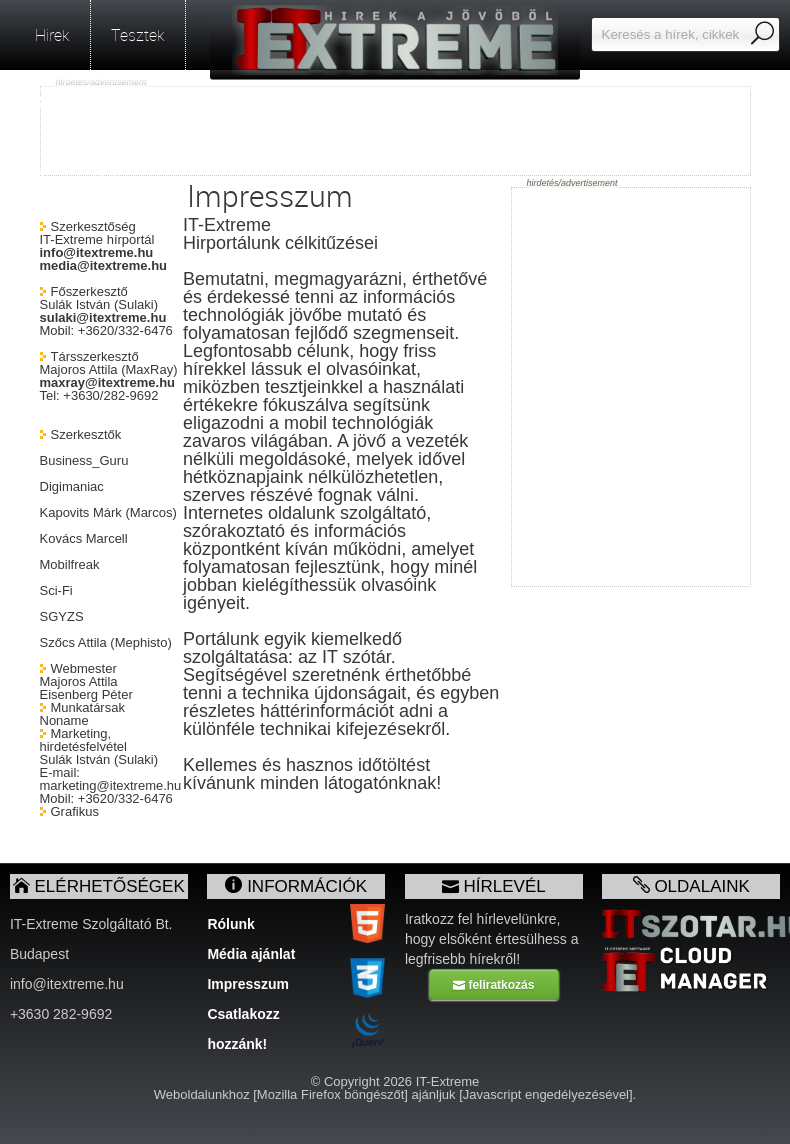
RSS (60, 105)
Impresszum (248, 984)
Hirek (52, 35)
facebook (77, 175)
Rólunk (230, 924)
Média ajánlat (251, 954)
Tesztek (138, 35)
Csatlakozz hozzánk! (243, 1017)
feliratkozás (493, 985)
